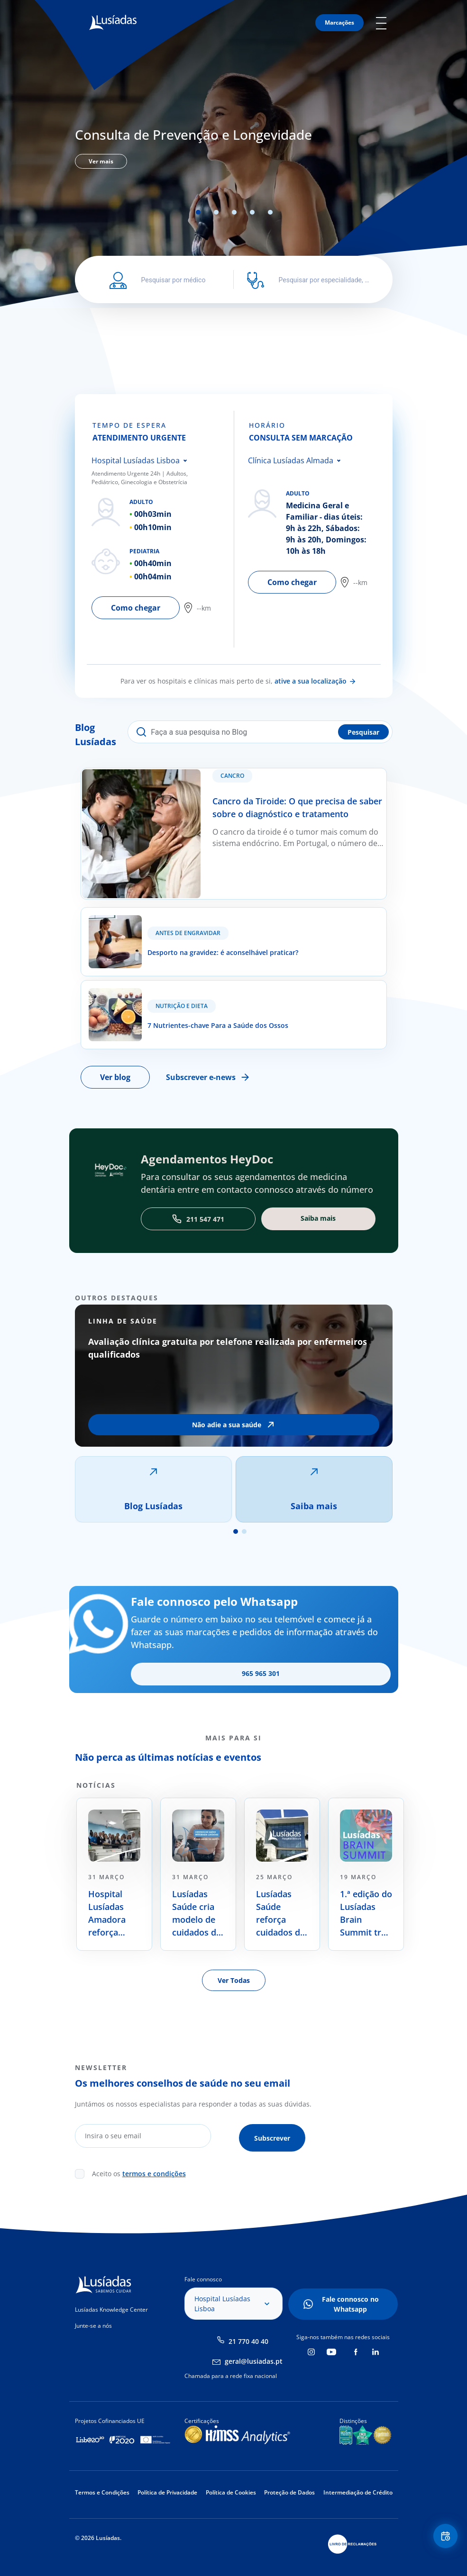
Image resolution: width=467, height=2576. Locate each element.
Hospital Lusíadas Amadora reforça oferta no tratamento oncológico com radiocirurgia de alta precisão (112, 1926)
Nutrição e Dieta (182, 1019)
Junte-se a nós (93, 2335)
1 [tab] (198, 212)
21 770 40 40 (248, 2350)
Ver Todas (234, 1993)
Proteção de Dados (289, 2502)
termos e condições (154, 2183)
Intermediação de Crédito (358, 2502)
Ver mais (101, 161)
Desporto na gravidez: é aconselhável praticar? (164, 926)
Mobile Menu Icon (384, 22)
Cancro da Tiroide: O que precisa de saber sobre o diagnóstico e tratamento (217, 774)
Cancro (239, 782)
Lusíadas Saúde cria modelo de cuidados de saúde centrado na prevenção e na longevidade (197, 1926)
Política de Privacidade (167, 2502)
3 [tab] (234, 212)
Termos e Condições (102, 2502)
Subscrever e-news (209, 1090)
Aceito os (139, 2183)
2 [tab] (216, 212)
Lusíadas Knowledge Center (111, 2319)
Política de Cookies (231, 2502)
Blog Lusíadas (153, 1519)
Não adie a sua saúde (226, 1437)
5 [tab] (270, 212)
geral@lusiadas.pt (254, 2370)
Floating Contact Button (443, 2538)
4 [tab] (252, 212)
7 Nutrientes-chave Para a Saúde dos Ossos (159, 999)
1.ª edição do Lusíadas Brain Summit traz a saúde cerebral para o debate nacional (366, 1926)
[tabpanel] (234, 146)
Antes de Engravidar (188, 946)
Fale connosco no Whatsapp (350, 2313)
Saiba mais (314, 1519)
